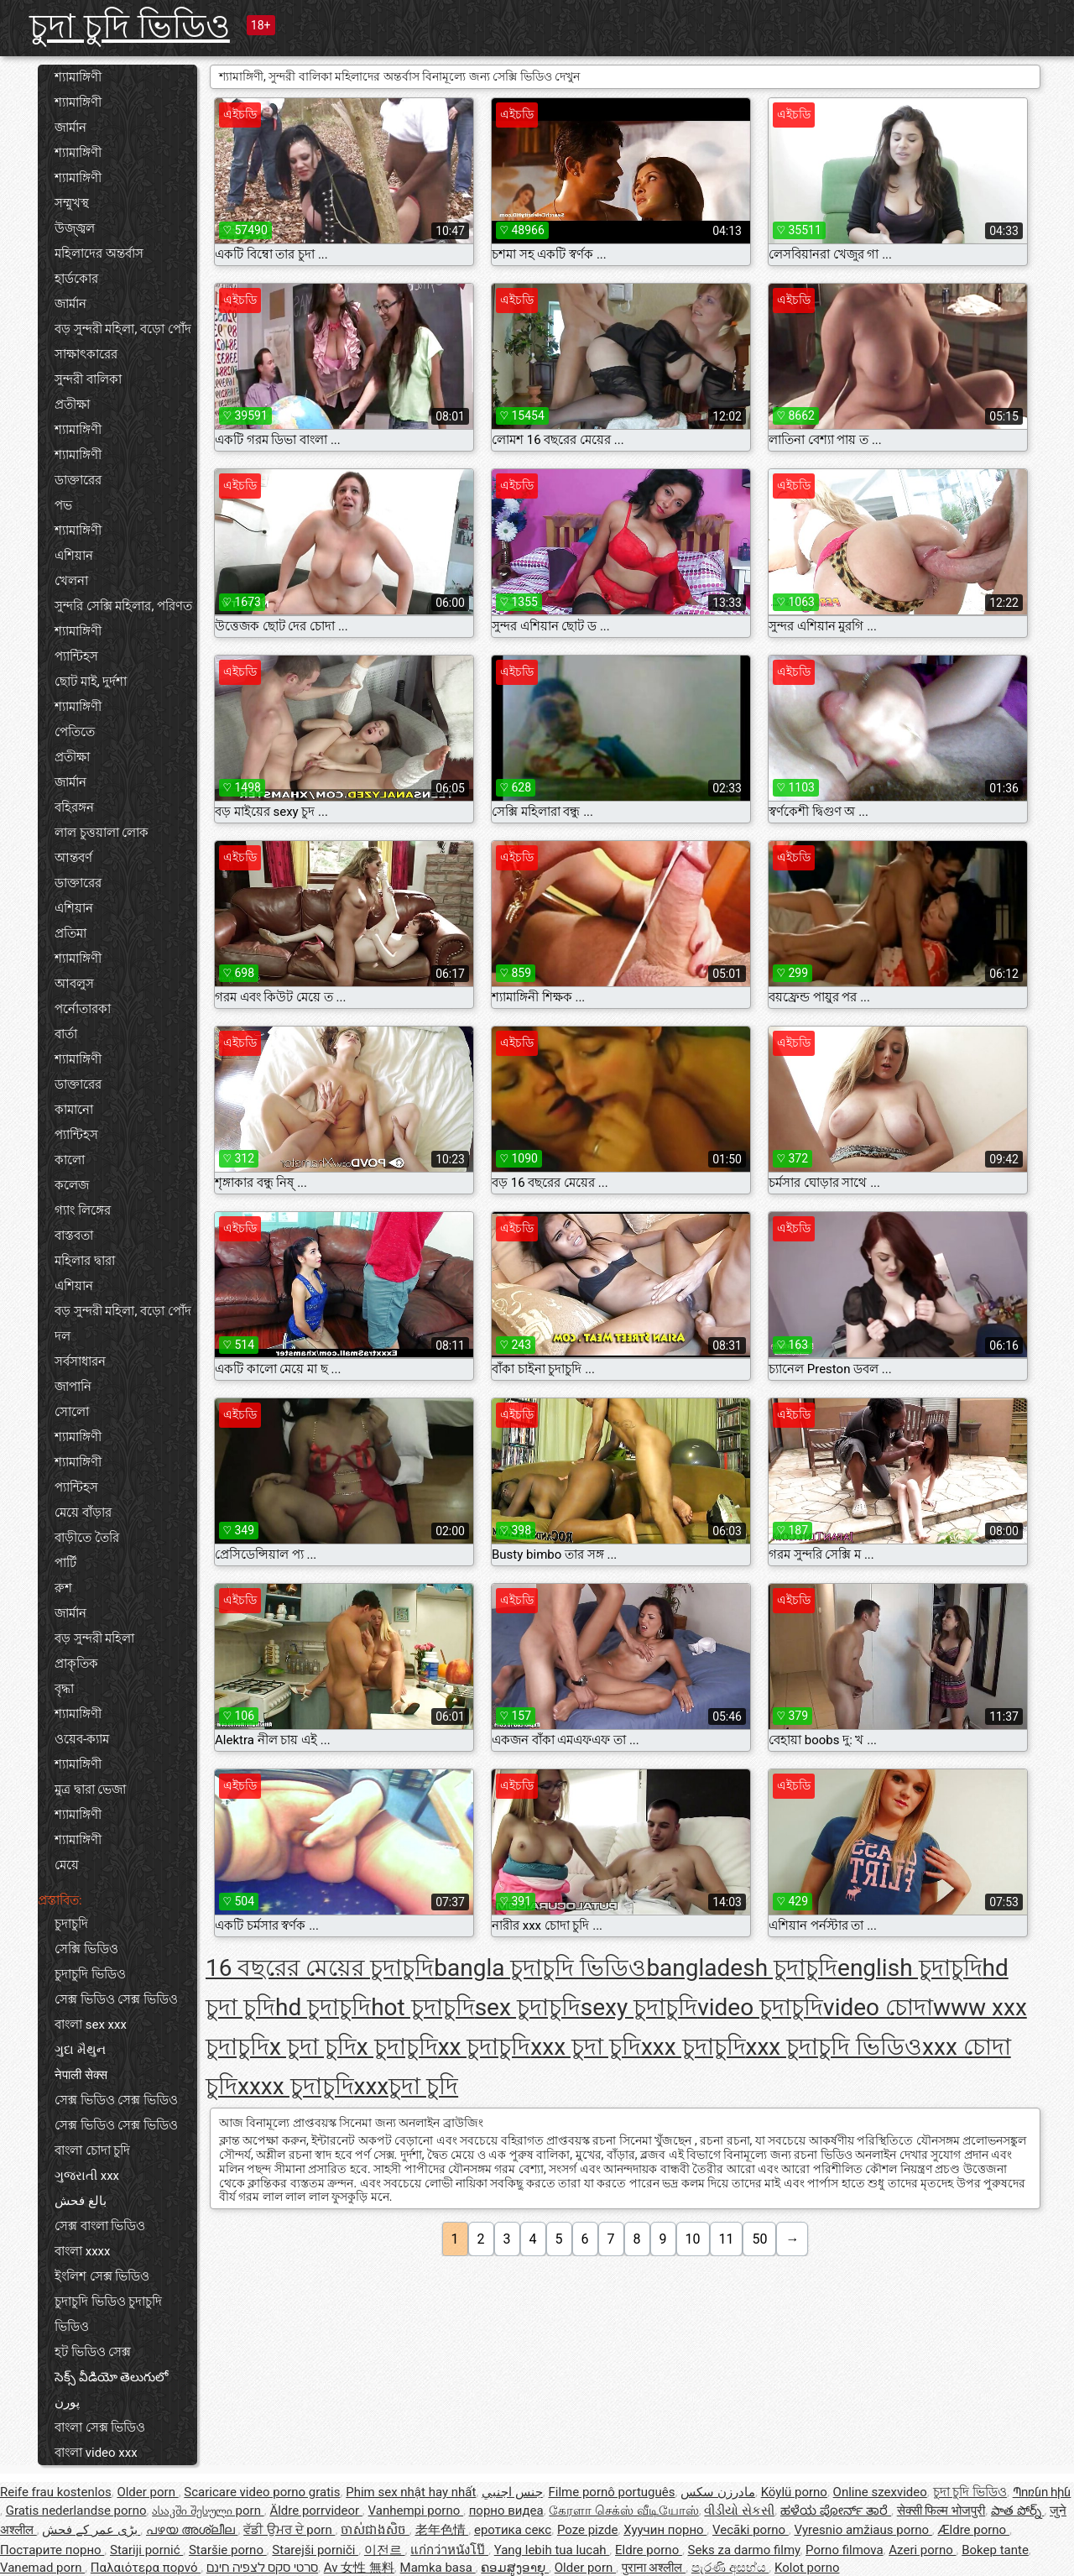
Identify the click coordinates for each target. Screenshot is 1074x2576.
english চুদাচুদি (909, 1968)
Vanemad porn (42, 2567)
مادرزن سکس (717, 2492)
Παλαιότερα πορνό (146, 2567)
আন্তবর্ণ (73, 857)
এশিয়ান (74, 555)
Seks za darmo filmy (744, 2550)
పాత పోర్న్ (1017, 2510)
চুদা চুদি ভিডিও (129, 26)
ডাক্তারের (78, 480)
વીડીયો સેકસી (739, 2510)
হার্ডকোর (76, 278)
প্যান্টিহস (76, 656)
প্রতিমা (70, 933)
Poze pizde (587, 2529)
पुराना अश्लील (654, 2567)
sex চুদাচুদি (528, 2007)
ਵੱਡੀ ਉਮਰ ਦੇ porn (289, 2529)
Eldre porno (648, 2550)
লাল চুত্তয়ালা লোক (102, 832)
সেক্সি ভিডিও (86, 1949)
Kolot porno (807, 2567)
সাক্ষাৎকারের (86, 354)
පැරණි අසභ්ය (730, 2567)
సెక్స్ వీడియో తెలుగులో (111, 2377)
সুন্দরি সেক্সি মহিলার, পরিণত (123, 606)
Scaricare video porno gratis (262, 2492)
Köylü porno (794, 2492)
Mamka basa (438, 2567)
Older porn (147, 2492)
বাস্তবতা (74, 1235)
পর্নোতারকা (83, 1008)
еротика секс (512, 2529)
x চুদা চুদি (313, 2047)
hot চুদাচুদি (423, 2007)
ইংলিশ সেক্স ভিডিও (102, 2276)
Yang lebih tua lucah (552, 2550)
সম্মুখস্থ (72, 203)
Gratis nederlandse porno (76, 2510)
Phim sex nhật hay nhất (411, 2492)
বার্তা (66, 1034)
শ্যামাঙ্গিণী (78, 77)
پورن (67, 2402)
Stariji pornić (146, 2550)
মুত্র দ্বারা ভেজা (90, 1789)
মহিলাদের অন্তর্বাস (99, 253)
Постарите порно (52, 2550)
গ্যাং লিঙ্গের (83, 1210)
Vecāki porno (750, 2529)
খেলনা (71, 580)
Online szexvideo (880, 2492)
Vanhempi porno (415, 2510)
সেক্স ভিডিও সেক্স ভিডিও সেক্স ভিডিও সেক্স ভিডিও (116, 2113)
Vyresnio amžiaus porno (863, 2529)
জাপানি (73, 1386)
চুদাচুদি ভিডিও (90, 1974)
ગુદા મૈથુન (80, 2049)
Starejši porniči (315, 2550)
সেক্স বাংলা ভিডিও (100, 2226)
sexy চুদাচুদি (639, 2007)
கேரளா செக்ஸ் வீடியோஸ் (623, 2510)
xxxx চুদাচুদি (295, 2086)
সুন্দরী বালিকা (88, 379)
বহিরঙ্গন (74, 807)
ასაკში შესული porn (208, 2510)
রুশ (63, 1588)
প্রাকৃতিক (76, 1663)
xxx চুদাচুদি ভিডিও (834, 2047)
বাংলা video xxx (96, 2452)
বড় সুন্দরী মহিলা (94, 1638)
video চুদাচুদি (760, 2007)
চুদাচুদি (71, 1923)
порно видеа (506, 2510)
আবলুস (74, 983)
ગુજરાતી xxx (87, 2175)
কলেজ (72, 1185)
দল (62, 1336)
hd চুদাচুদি (323, 2007)
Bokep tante (995, 2550)
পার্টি (65, 1562)
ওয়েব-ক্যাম (82, 1739)
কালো (70, 1160)
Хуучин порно (664, 2529)
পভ (63, 505)
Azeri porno (922, 2550)
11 (726, 2239)
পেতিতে (75, 731)
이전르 (384, 2550)
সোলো (72, 1411)
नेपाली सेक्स (81, 2074)
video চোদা (878, 2007)
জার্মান (70, 127)
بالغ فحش (81, 2200)
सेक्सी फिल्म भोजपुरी (941, 2510)
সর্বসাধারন (80, 1361)
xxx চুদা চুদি (585, 2047)
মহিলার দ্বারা (85, 1260)
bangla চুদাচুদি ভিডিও (540, 1968)
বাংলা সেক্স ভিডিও (100, 2427)
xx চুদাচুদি (484, 2047)
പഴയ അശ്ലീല (191, 2529)
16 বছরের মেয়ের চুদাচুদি (320, 1968)
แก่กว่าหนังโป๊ (449, 2550)
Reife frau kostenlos (56, 2492)
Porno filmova (844, 2550)
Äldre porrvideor (315, 2510)
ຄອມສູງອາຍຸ (515, 2567)
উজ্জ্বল (75, 228)
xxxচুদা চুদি (406, 2086)
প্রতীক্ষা (72, 404)
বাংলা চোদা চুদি (92, 2150)
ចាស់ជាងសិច (375, 2529)
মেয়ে (67, 1865)
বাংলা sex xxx (91, 2024)
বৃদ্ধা (64, 1688)
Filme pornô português (611, 2492)
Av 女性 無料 (359, 2567)
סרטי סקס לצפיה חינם (262, 2567)
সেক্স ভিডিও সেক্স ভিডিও (116, 1999)
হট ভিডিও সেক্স (93, 2351)
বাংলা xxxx (83, 2251)
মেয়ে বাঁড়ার (83, 1512)
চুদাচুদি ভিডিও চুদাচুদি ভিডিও (108, 2314)
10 (693, 2239)
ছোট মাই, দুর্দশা (91, 681)
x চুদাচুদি (397, 2047)
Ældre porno (973, 2529)
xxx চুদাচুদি (693, 2047)
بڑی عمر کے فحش (91, 2529)
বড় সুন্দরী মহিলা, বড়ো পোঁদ (123, 329)
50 (759, 2239)
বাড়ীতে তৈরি (87, 1537)
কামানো (74, 1109)
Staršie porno (228, 2550)
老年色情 (442, 2529)
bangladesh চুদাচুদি (741, 1968)
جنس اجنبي (512, 2492)
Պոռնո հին (1042, 2492)
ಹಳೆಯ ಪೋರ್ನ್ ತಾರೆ (835, 2510)
